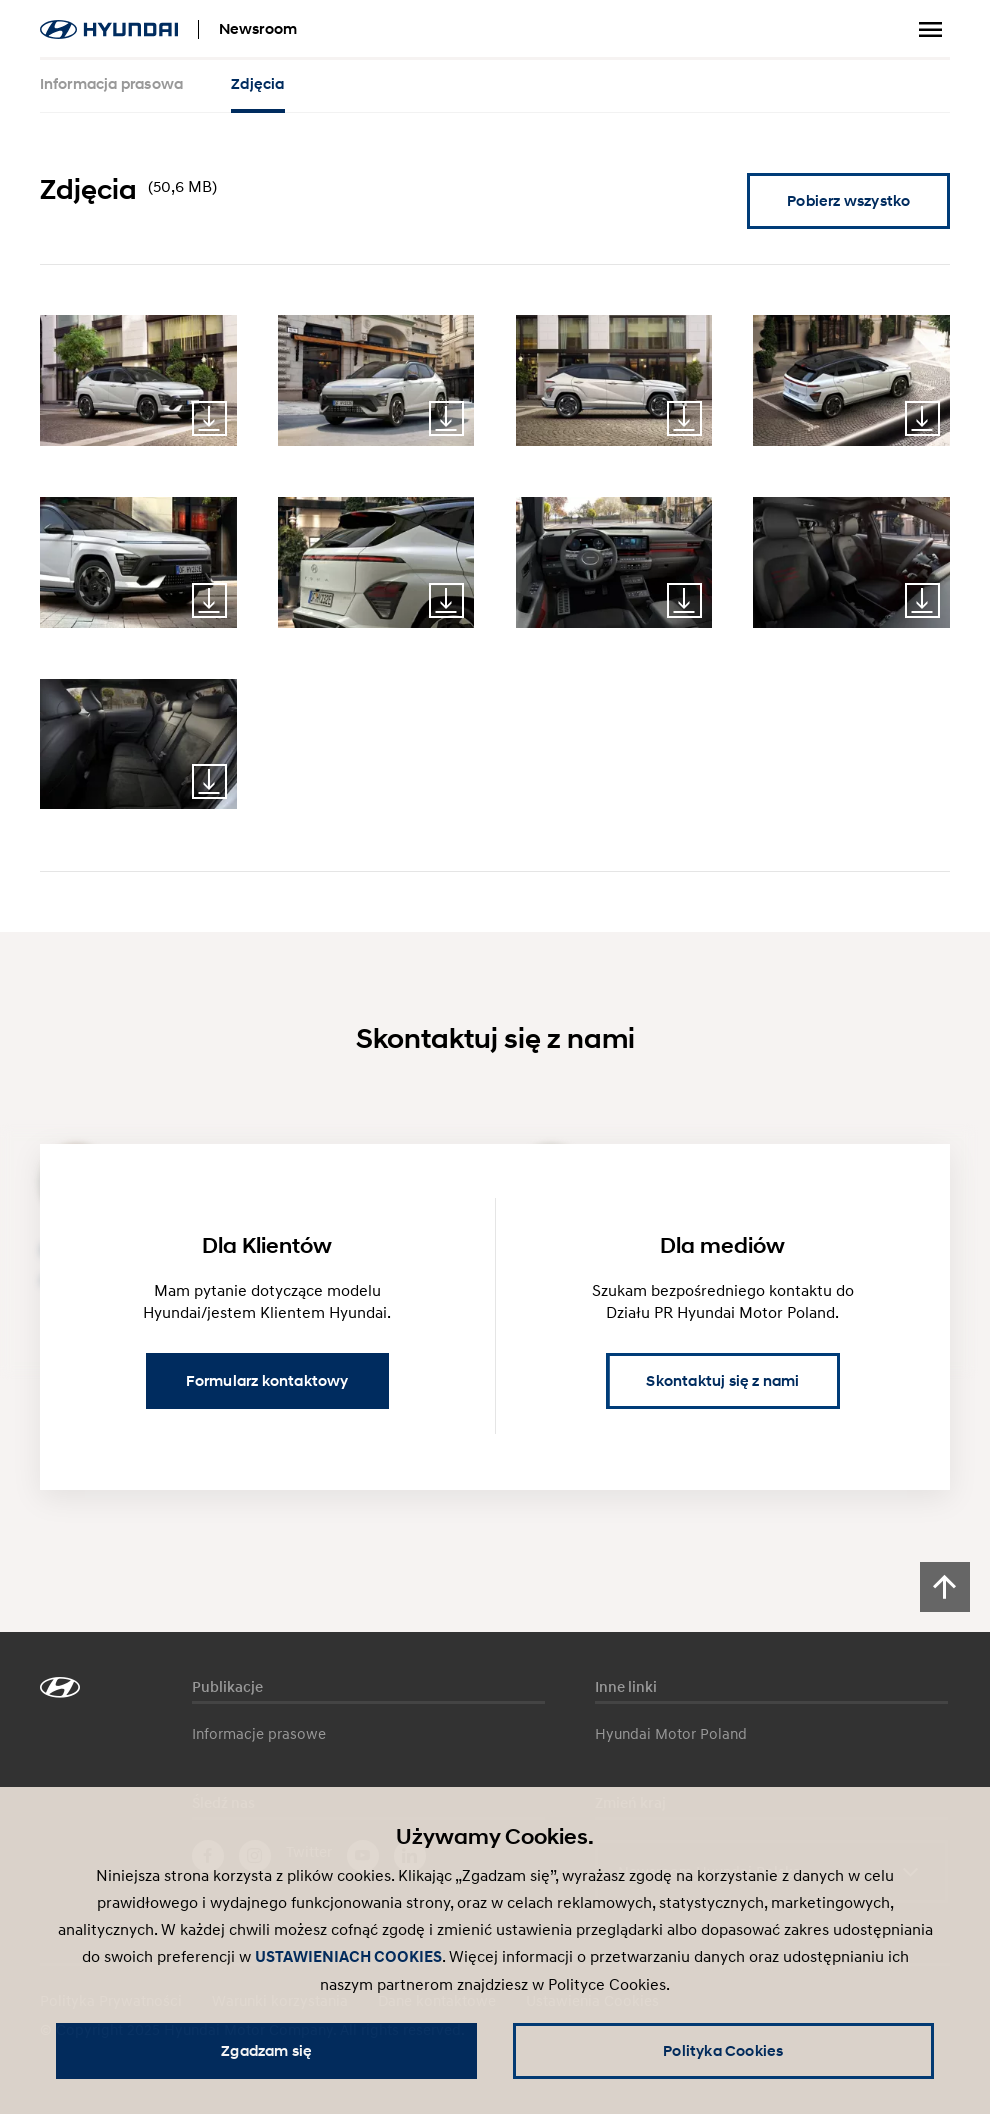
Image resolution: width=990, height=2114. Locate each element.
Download (209, 418)
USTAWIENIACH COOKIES (348, 1957)
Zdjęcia (257, 84)
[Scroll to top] (945, 1587)
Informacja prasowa (112, 84)
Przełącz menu (930, 30)
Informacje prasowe (259, 1733)
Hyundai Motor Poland (671, 1733)
